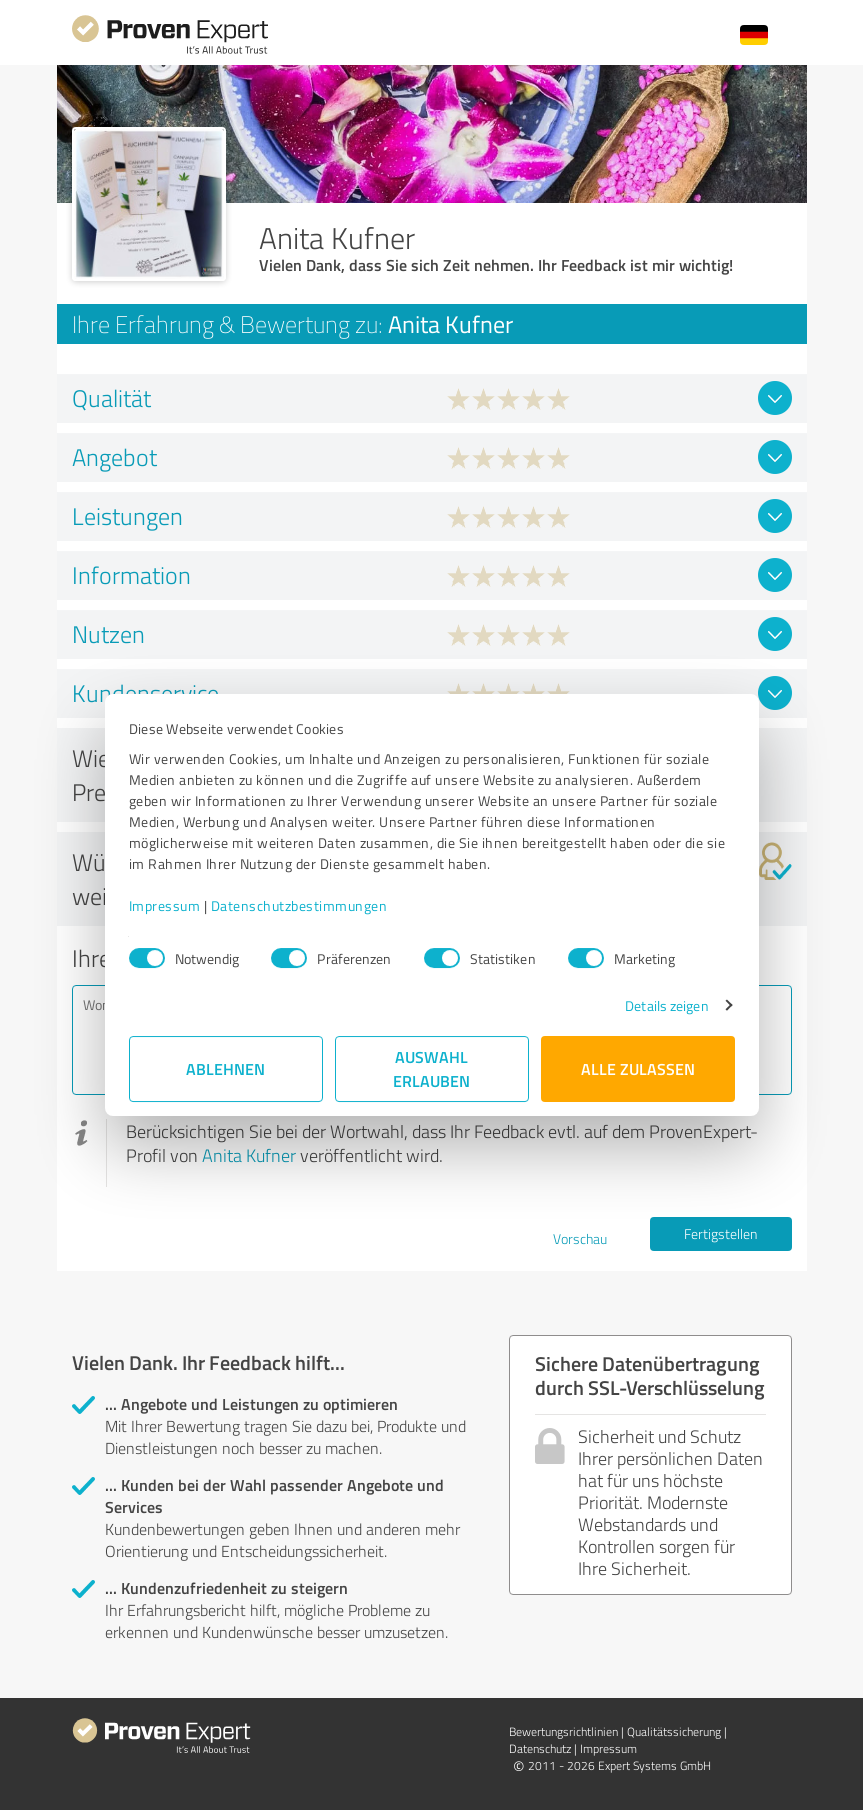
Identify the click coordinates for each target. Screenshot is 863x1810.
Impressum (165, 905)
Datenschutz (540, 1748)
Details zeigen (666, 1005)
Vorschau (580, 1238)
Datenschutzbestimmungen (299, 905)
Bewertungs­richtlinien (563, 1731)
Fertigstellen (720, 1233)
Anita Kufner (249, 1155)
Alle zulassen (638, 1068)
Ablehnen (225, 1068)
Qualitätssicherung (674, 1731)
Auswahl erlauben (431, 1068)
